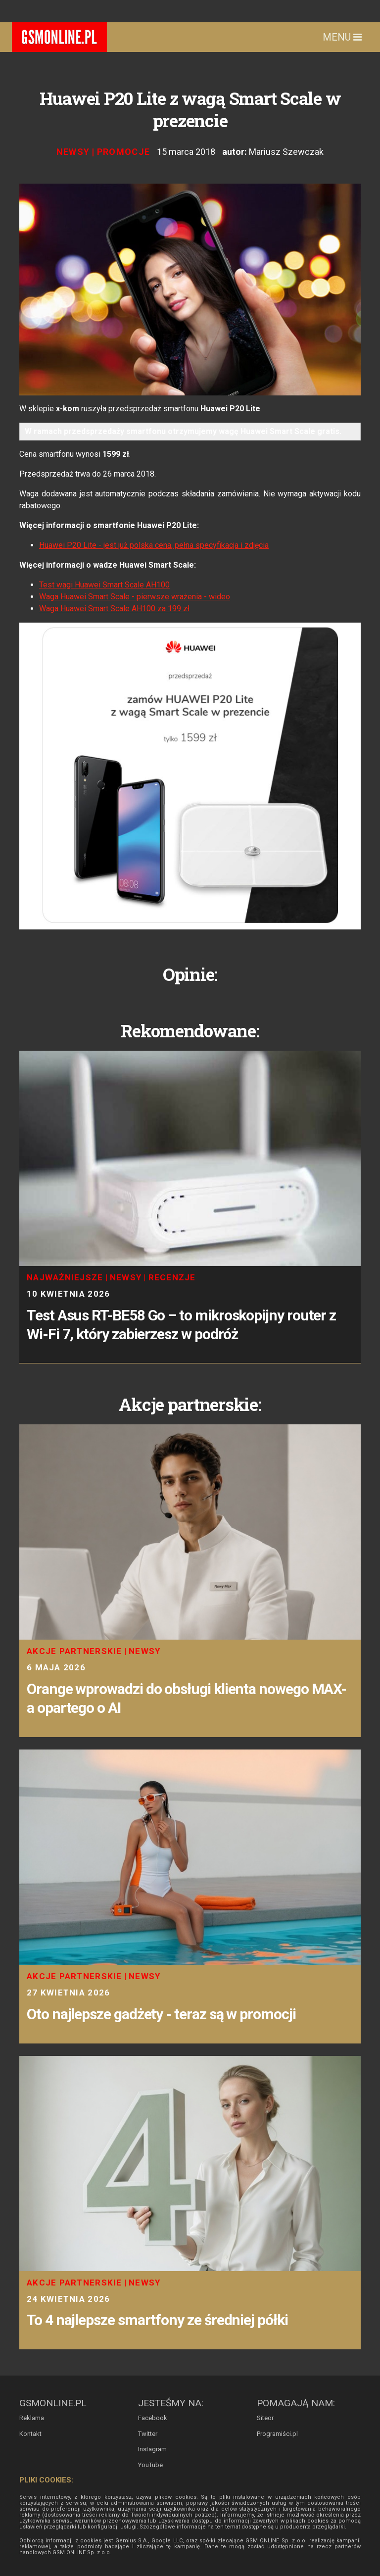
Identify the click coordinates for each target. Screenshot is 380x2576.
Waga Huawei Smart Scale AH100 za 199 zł (114, 608)
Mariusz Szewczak (286, 151)
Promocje (123, 151)
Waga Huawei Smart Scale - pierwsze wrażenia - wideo (134, 596)
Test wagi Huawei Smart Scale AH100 (104, 584)
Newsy (73, 151)
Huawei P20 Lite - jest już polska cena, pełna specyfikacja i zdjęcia (154, 545)
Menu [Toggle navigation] (342, 37)
